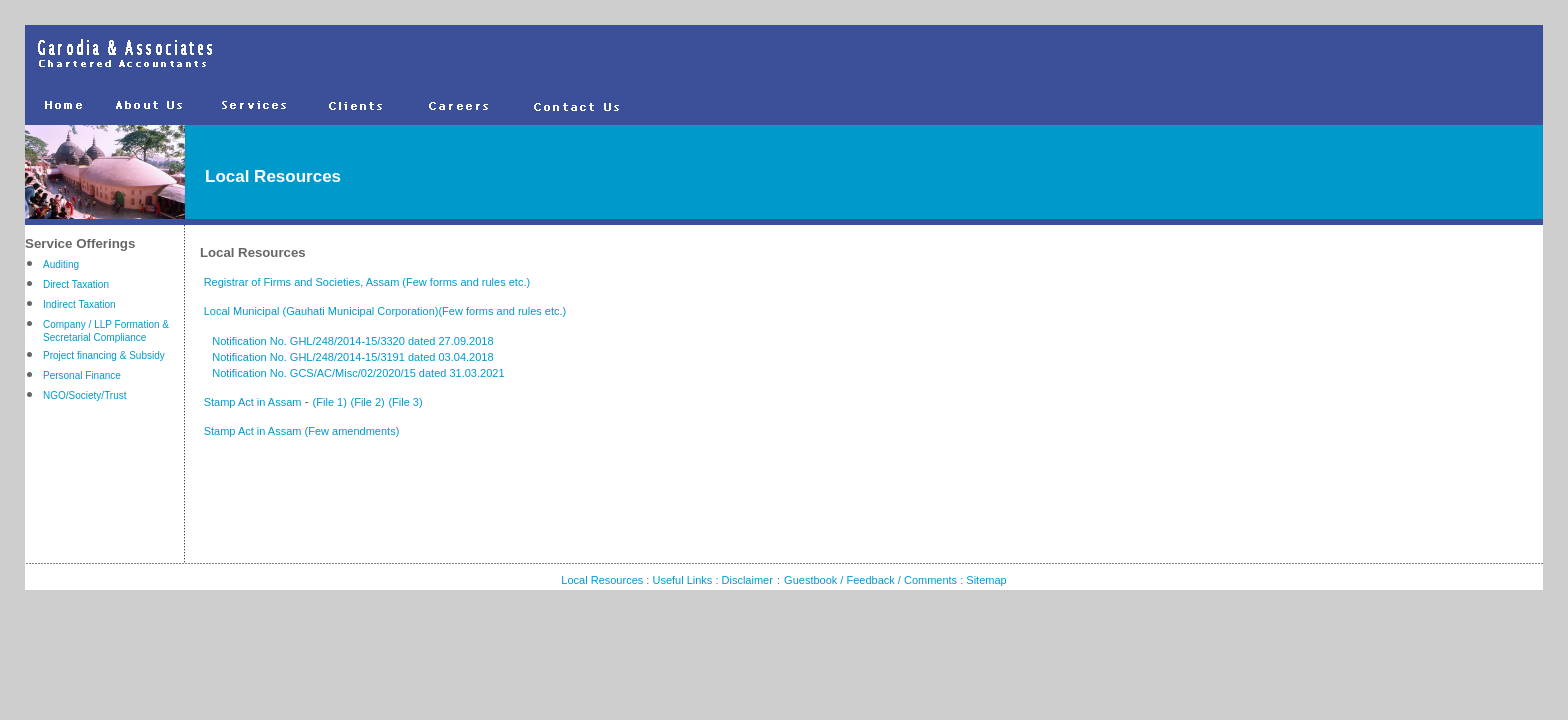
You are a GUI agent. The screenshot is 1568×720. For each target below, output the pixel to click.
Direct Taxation (76, 284)
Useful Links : (686, 580)
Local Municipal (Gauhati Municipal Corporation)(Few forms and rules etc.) (385, 311)
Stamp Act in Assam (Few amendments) (302, 431)
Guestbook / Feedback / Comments (870, 580)
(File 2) (368, 402)
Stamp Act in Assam (254, 402)
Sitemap (986, 580)
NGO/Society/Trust (85, 395)
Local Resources (602, 580)
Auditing (61, 264)
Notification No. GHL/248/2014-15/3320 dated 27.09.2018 (347, 341)
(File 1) (330, 402)
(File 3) (405, 402)
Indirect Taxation (79, 304)
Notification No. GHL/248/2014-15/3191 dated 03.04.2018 (347, 357)
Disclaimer (747, 580)
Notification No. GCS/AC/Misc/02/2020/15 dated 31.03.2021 (352, 373)
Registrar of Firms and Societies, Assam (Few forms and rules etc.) (369, 282)
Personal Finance (82, 375)
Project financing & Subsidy (104, 355)
